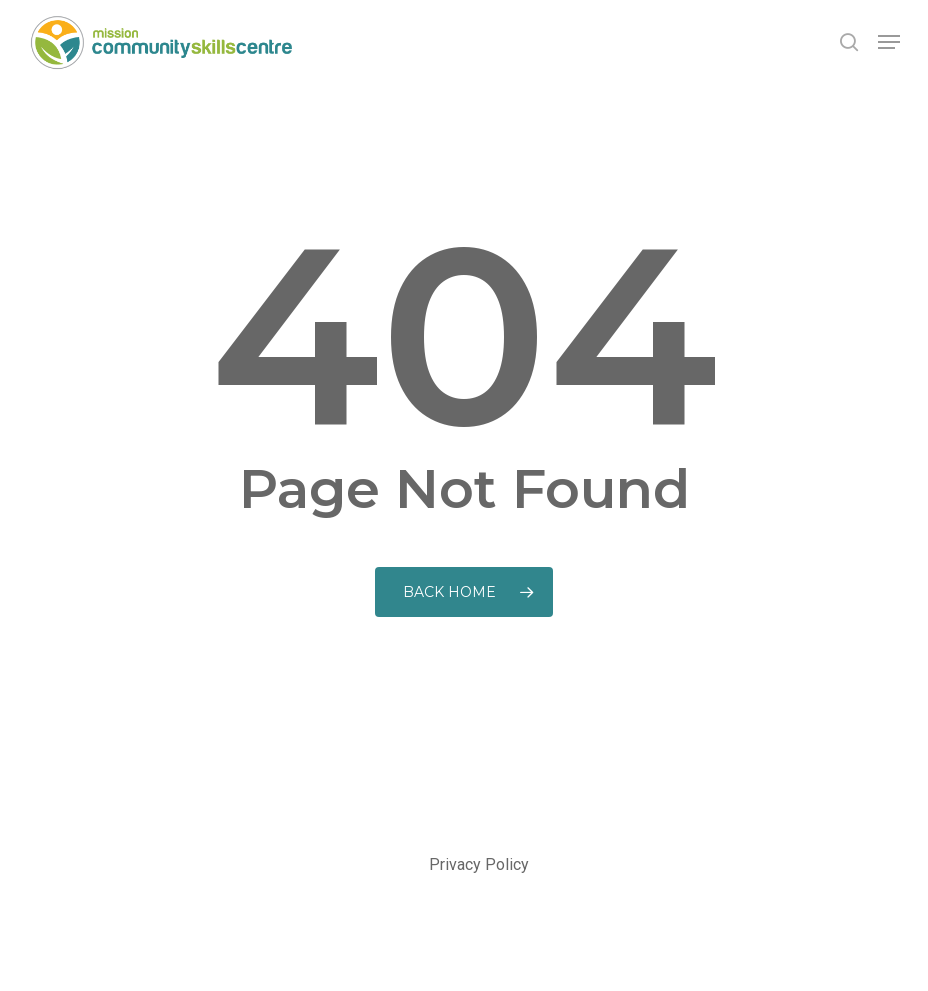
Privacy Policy (479, 864)
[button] (889, 42)
